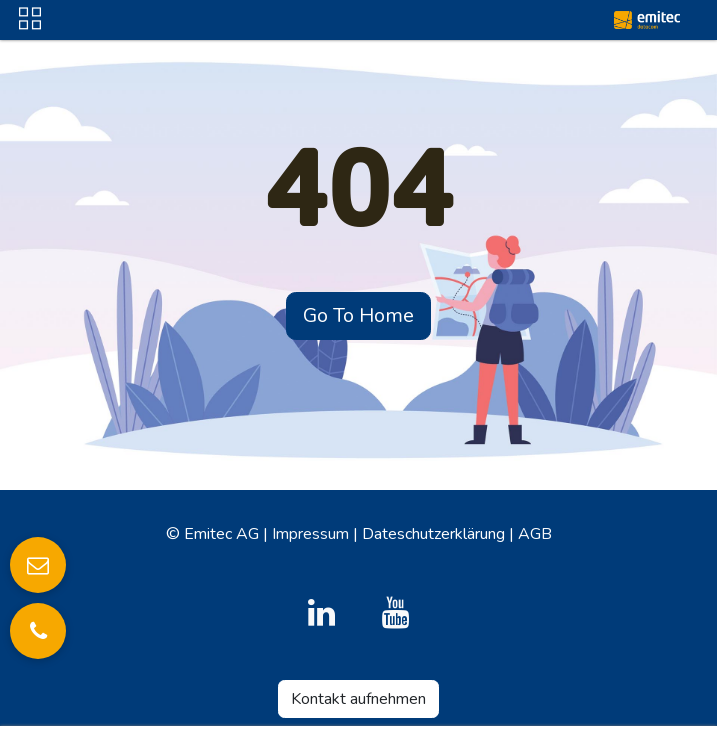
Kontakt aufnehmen (358, 699)
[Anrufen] (38, 631)
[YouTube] (396, 613)
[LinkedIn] (321, 613)
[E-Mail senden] (38, 565)
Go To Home (358, 315)
